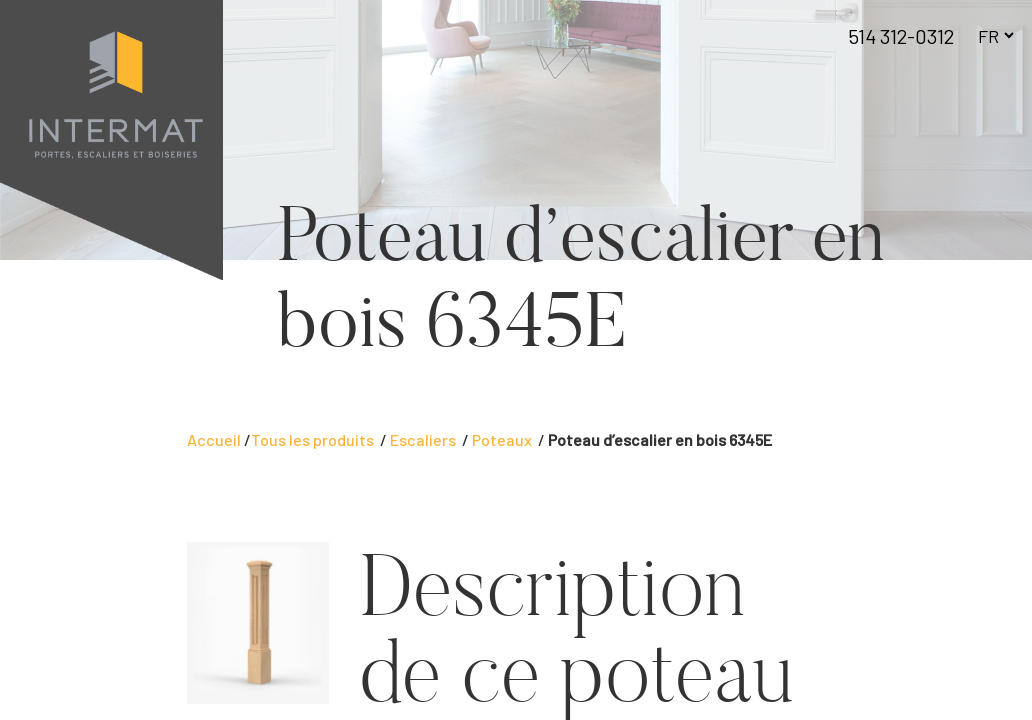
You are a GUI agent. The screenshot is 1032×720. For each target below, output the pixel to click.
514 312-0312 (901, 36)
